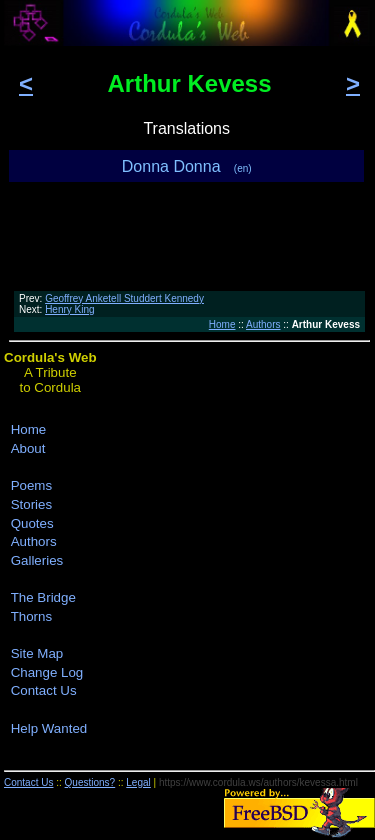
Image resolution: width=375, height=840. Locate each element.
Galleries (37, 560)
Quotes (32, 523)
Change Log (47, 672)
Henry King (69, 309)
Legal (138, 782)
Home (222, 324)
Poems (31, 485)
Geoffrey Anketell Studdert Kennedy (124, 298)
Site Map (37, 653)
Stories (31, 504)
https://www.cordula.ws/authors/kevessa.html (258, 782)
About (28, 448)
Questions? (90, 782)
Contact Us (44, 690)
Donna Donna (187, 166)
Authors (263, 324)
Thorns (31, 616)
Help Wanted (49, 728)
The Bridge (43, 597)
